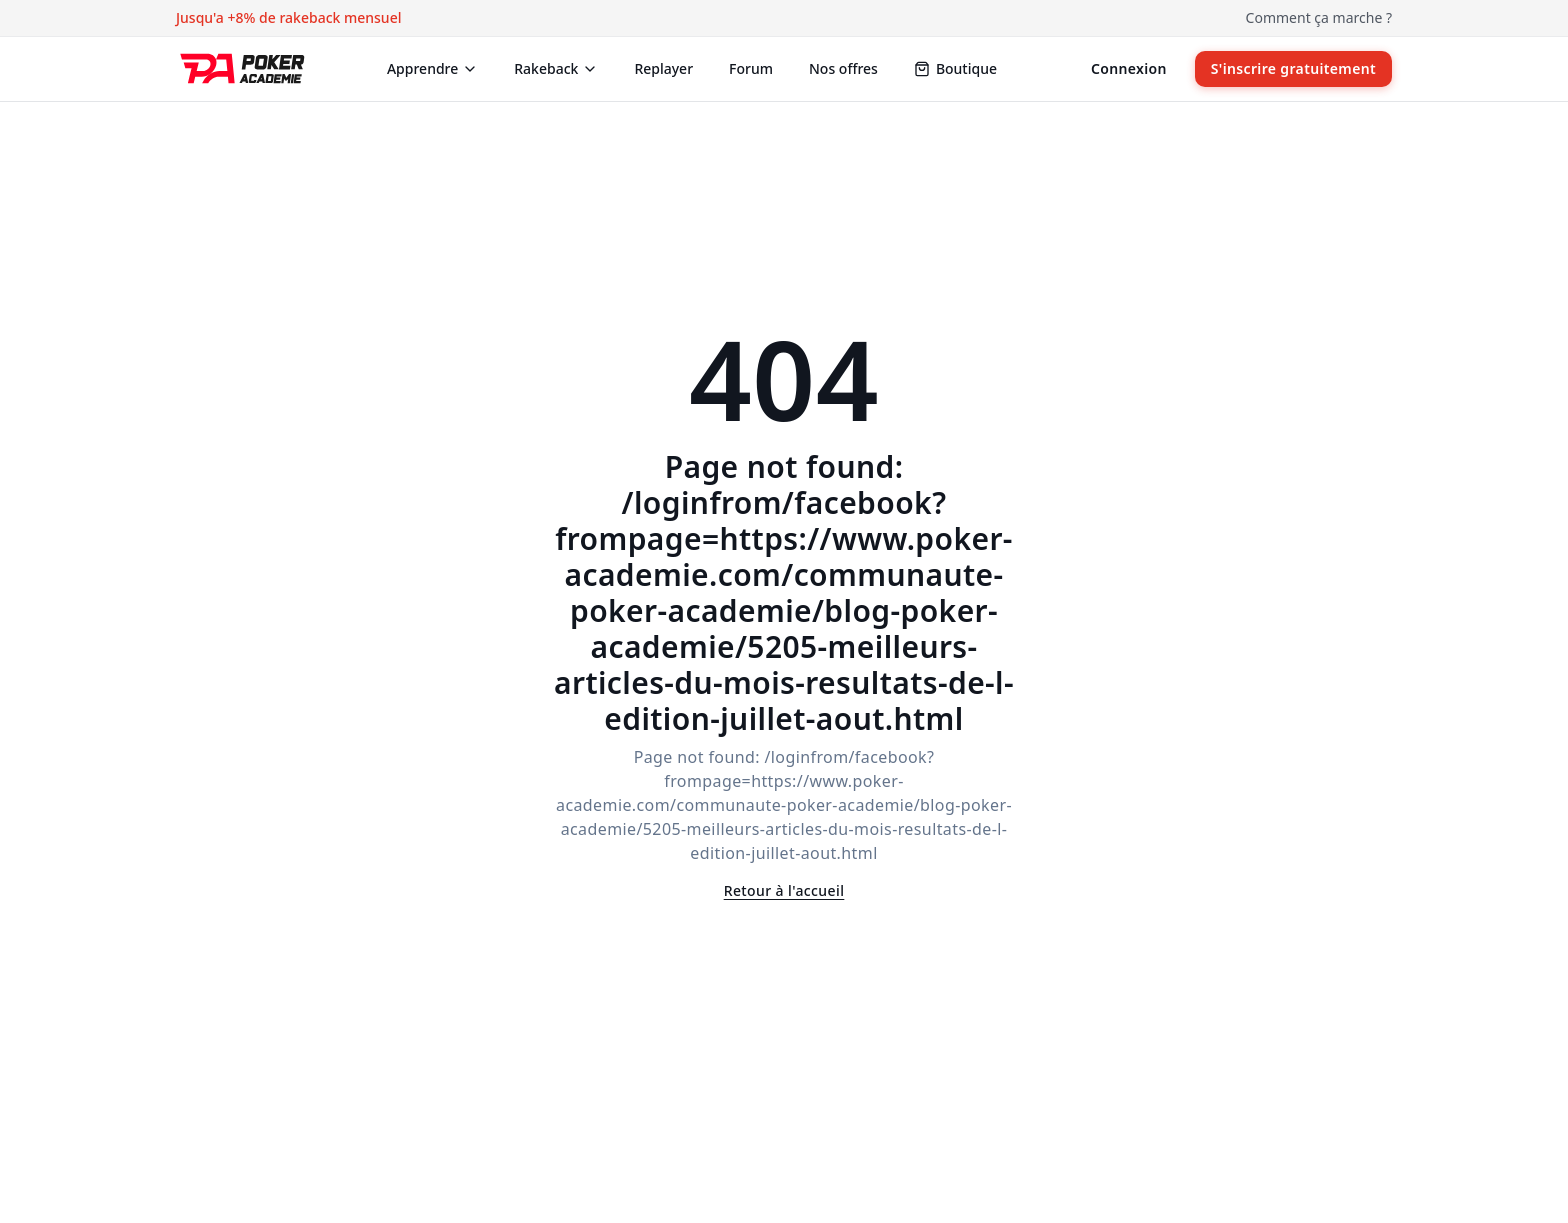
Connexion (1129, 68)
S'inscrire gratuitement (1293, 68)
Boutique (955, 68)
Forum (751, 68)
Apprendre (432, 68)
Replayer (663, 68)
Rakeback (556, 68)
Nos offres (843, 68)
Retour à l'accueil (784, 890)
